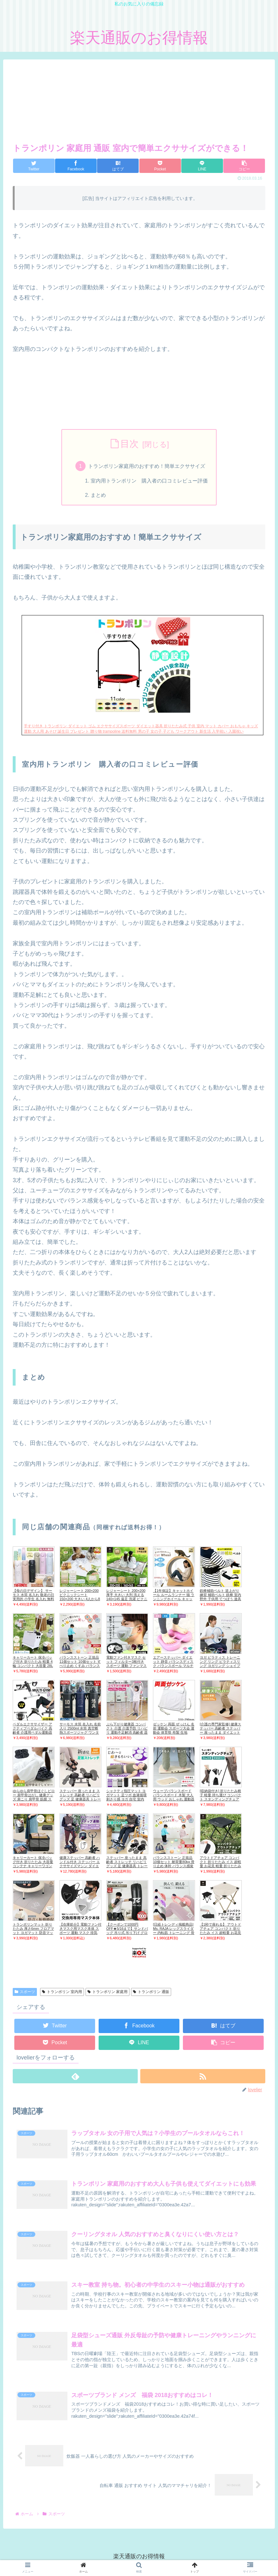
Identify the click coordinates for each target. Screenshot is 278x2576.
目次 (129, 444)
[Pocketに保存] (160, 166)
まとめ (98, 495)
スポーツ (25, 1992)
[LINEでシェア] (202, 166)
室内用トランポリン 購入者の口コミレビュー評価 (149, 481)
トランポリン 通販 (151, 1992)
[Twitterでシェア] (34, 166)
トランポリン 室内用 (62, 1992)
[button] (244, 166)
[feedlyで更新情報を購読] (75, 2077)
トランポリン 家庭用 (107, 1992)
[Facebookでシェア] (76, 166)
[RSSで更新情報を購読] (202, 2077)
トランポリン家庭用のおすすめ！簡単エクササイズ (146, 466)
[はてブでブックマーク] (118, 166)
